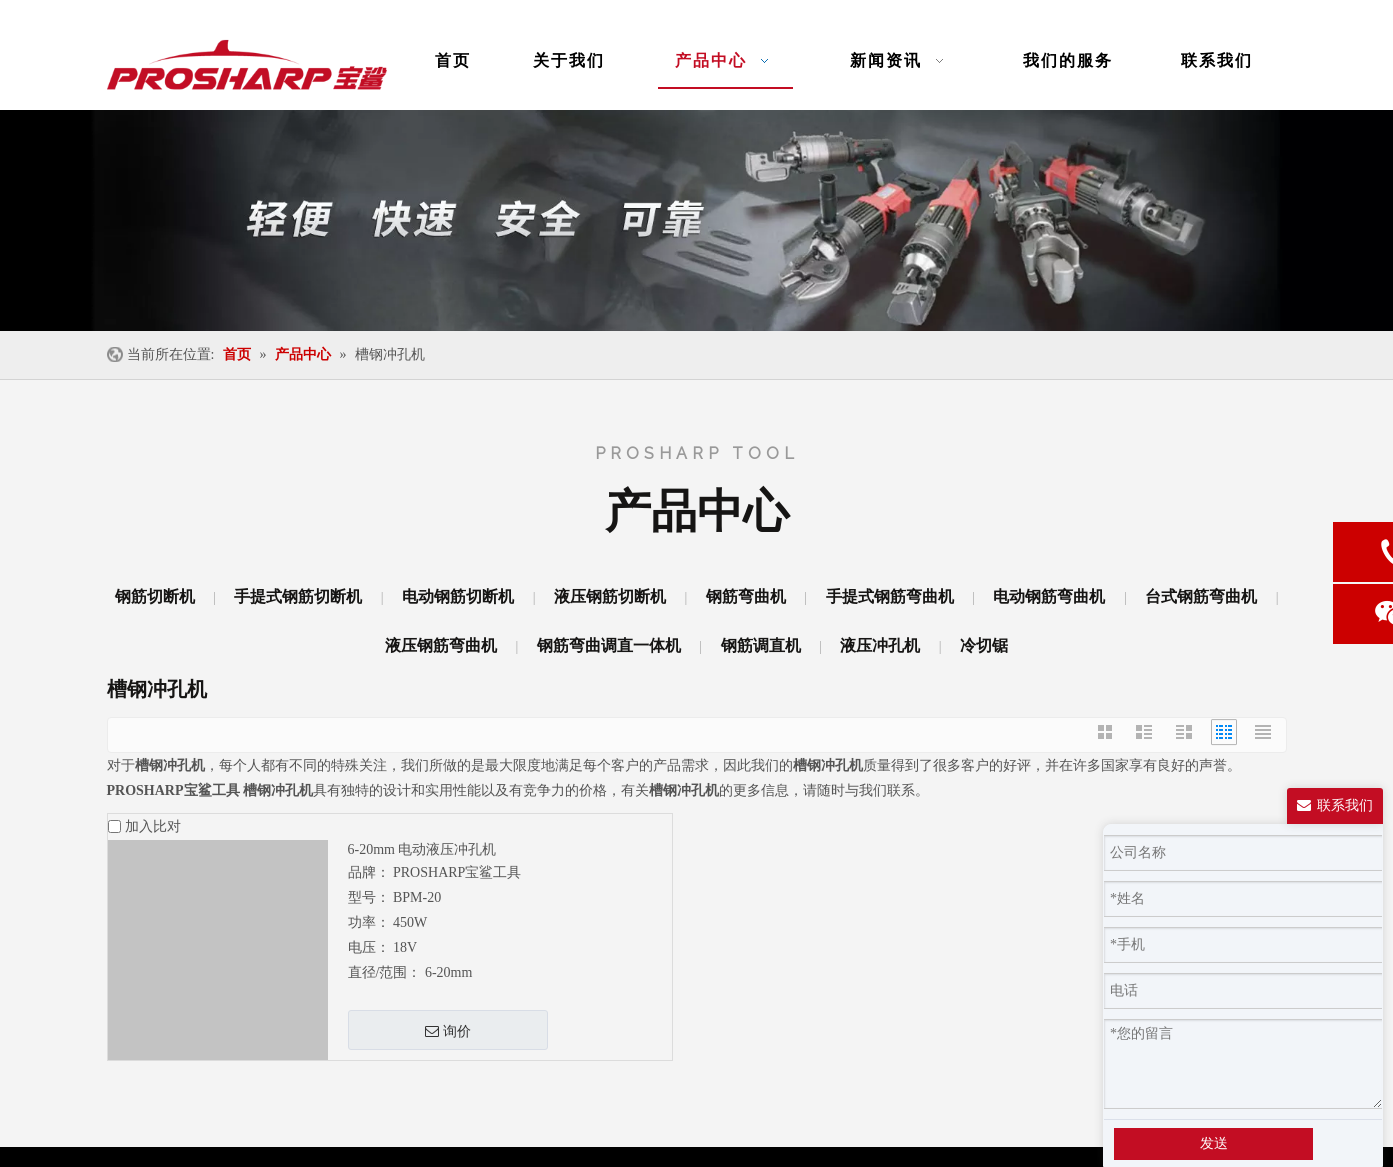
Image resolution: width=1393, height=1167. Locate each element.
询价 (448, 1031)
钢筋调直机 (761, 645)
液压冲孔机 (880, 645)
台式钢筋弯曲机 (1201, 596)
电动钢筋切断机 (458, 596)
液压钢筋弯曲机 (441, 645)
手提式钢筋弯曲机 (890, 596)
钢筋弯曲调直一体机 (609, 645)
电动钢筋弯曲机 (1049, 596)
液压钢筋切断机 (610, 596)
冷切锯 (984, 645)
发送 (1214, 1143)
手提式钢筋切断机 (298, 596)
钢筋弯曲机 (746, 596)
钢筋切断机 (155, 596)
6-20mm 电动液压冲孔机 (422, 849)
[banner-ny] (696, 220)
